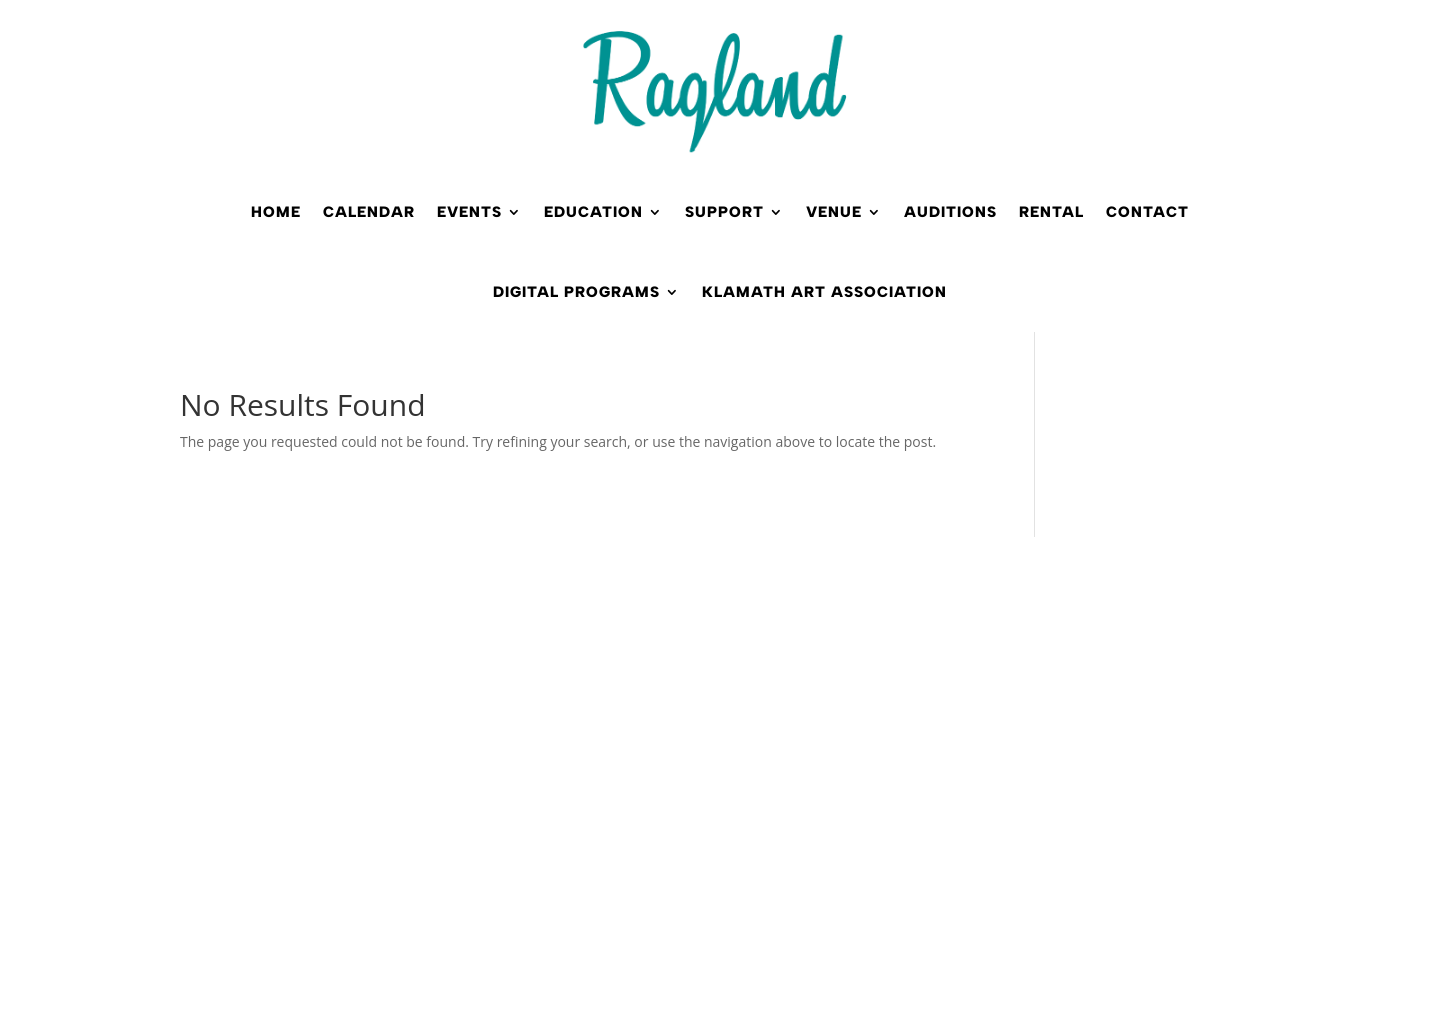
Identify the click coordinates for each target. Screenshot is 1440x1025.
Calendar (369, 212)
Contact (1147, 212)
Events (469, 212)
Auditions (950, 212)
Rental (1051, 212)
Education (593, 212)
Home (276, 212)
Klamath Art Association (824, 292)
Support (724, 212)
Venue (834, 212)
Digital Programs (576, 292)
